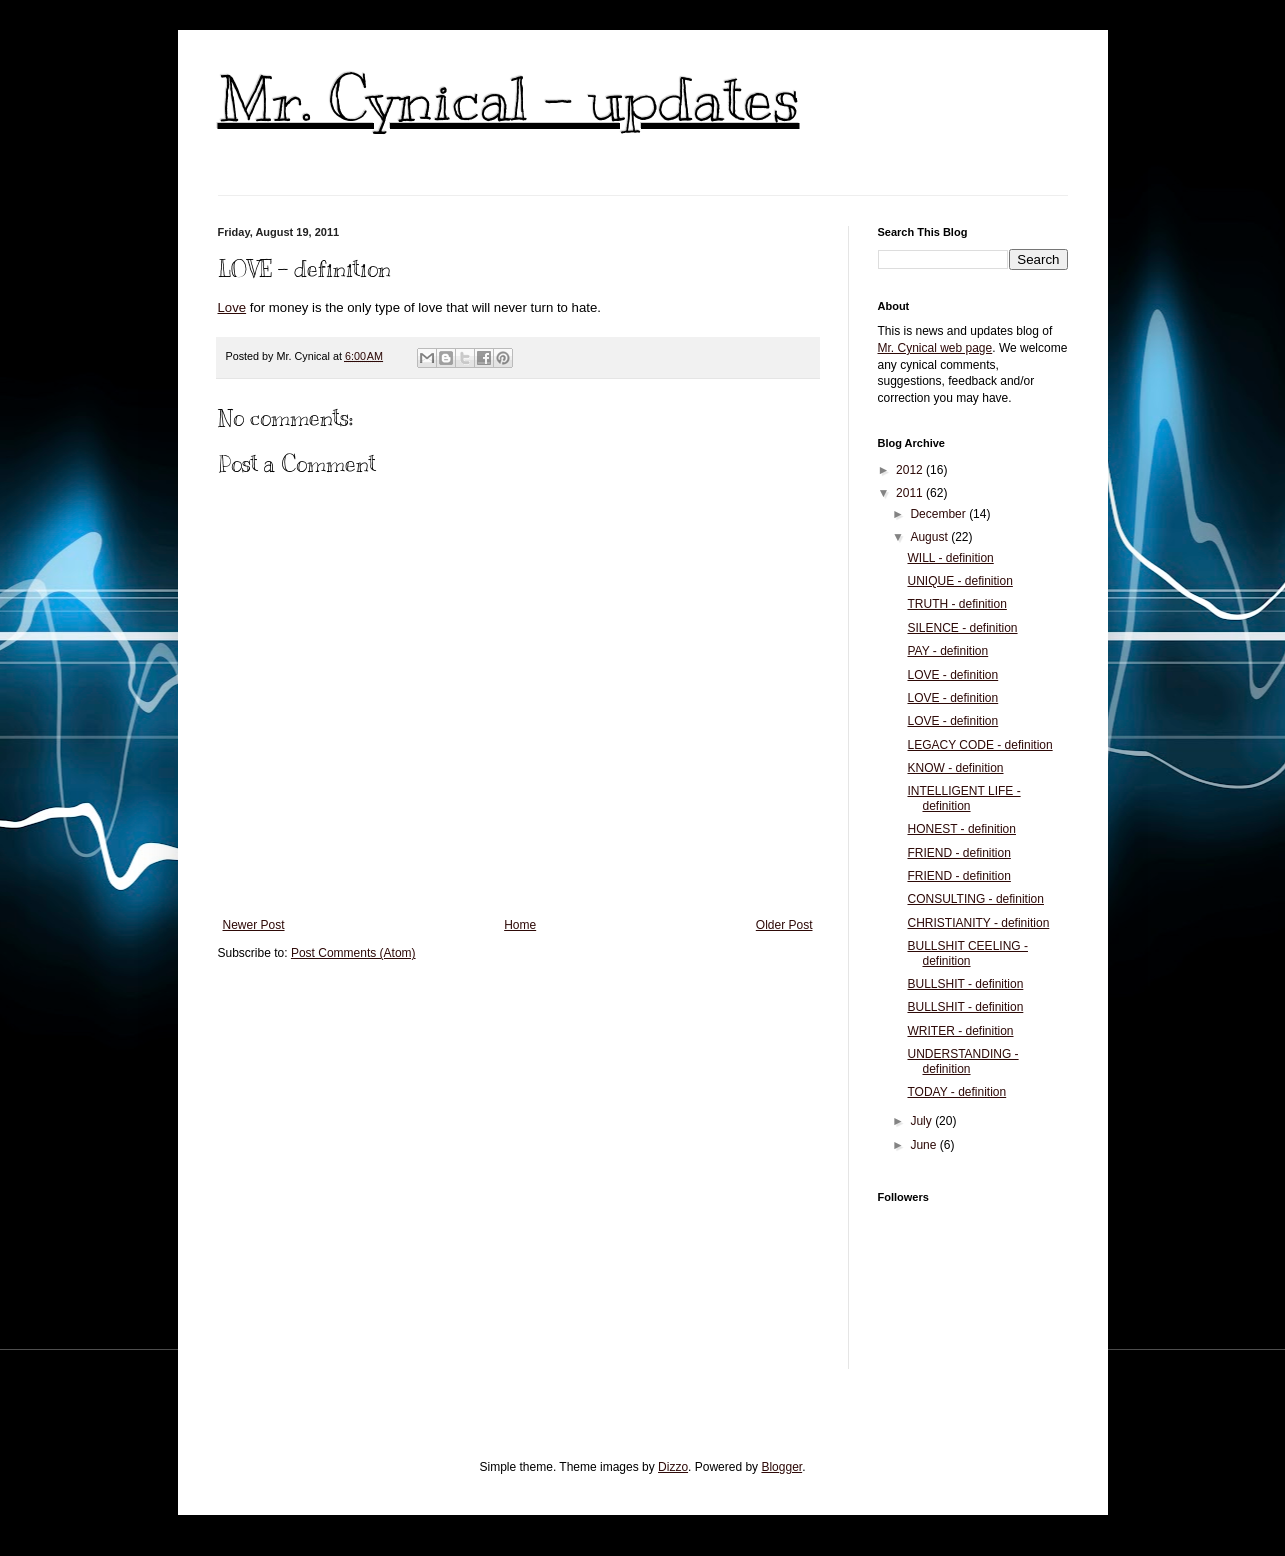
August (930, 537)
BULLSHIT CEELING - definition (967, 953)
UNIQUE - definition (959, 581)
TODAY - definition (956, 1092)
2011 (911, 493)
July (922, 1121)
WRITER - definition (960, 1031)
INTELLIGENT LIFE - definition (963, 798)
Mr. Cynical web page (935, 348)
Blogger (781, 1467)
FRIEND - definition (958, 853)
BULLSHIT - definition (965, 984)
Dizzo (673, 1467)
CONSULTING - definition (975, 899)
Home (520, 925)
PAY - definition (947, 651)
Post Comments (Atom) (353, 953)
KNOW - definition (955, 768)
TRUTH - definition (956, 604)
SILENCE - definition (962, 628)
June (924, 1145)
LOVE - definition (952, 675)
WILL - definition (950, 558)
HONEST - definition (961, 829)
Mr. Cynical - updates (509, 100)
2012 (911, 470)
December (939, 514)
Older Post (784, 925)
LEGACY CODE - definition (979, 745)
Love (232, 307)
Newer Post (254, 925)
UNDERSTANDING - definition (962, 1061)
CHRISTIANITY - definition (978, 923)
